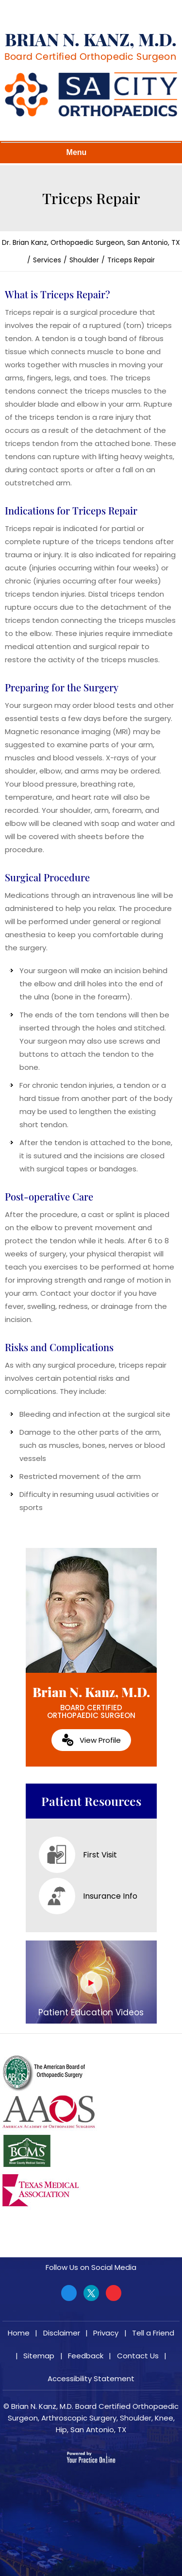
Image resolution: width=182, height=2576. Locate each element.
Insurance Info (88, 1896)
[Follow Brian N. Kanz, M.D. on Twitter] (91, 2293)
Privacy (105, 2333)
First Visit (78, 1855)
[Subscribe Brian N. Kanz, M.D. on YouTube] (113, 2293)
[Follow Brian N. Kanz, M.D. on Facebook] (69, 2293)
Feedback (85, 2356)
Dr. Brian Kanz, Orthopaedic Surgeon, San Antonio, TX (91, 242)
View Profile (100, 1740)
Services (47, 260)
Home (19, 2333)
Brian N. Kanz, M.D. (91, 1701)
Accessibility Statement (91, 2378)
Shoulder (84, 260)
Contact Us (138, 2356)
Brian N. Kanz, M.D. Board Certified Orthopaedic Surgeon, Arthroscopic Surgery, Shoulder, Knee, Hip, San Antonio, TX (93, 2418)
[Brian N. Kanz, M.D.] (90, 48)
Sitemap (38, 2356)
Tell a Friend (153, 2333)
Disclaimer (61, 2333)
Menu (88, 152)
